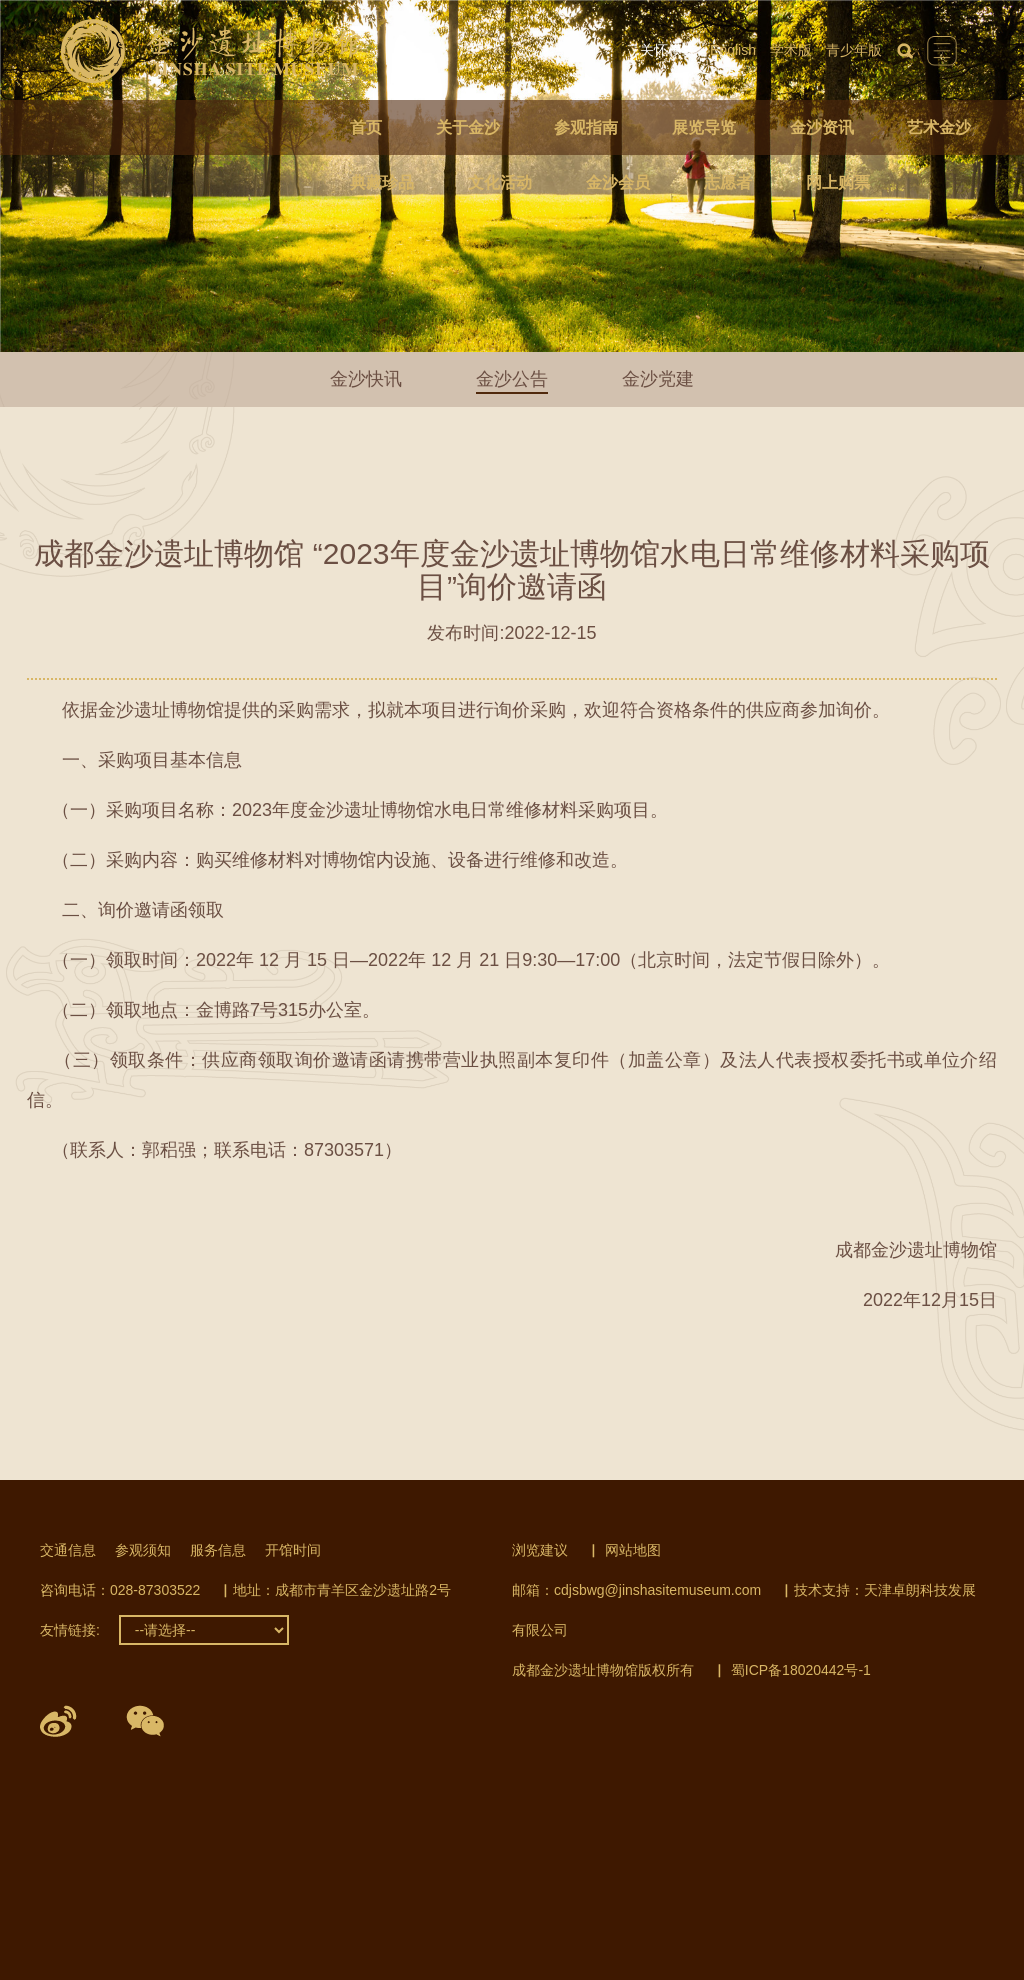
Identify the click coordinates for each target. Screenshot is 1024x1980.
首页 (366, 127)
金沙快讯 (366, 379)
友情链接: (70, 1630)
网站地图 (633, 1550)
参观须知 (143, 1550)
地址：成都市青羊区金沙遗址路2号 (342, 1590)
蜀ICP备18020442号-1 (801, 1670)
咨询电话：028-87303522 (120, 1590)
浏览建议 (540, 1550)
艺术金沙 (939, 127)
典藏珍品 (382, 182)
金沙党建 (658, 379)
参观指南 (586, 127)
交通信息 (68, 1550)
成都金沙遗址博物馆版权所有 (603, 1670)
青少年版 (854, 50)
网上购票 (838, 182)
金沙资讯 (822, 127)
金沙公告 (512, 379)
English (733, 50)
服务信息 (218, 1550)
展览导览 (704, 127)
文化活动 (500, 182)
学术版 (791, 50)
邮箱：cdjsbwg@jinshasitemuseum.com (636, 1590)
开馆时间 (293, 1550)
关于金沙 (468, 127)
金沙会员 (618, 182)
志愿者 (728, 182)
